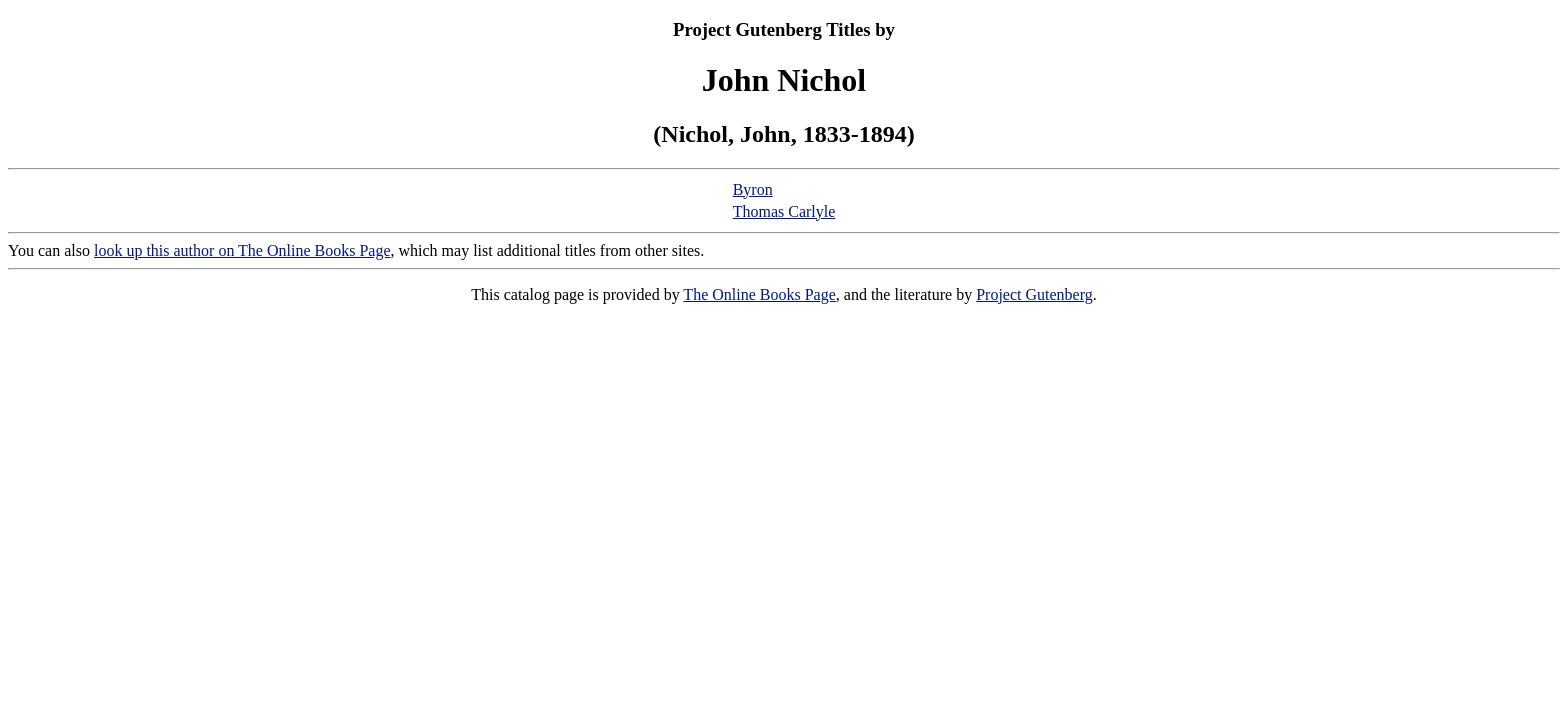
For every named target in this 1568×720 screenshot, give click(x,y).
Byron (753, 189)
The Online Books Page (759, 294)
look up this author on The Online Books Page (242, 250)
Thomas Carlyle (784, 211)
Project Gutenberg (1034, 294)
